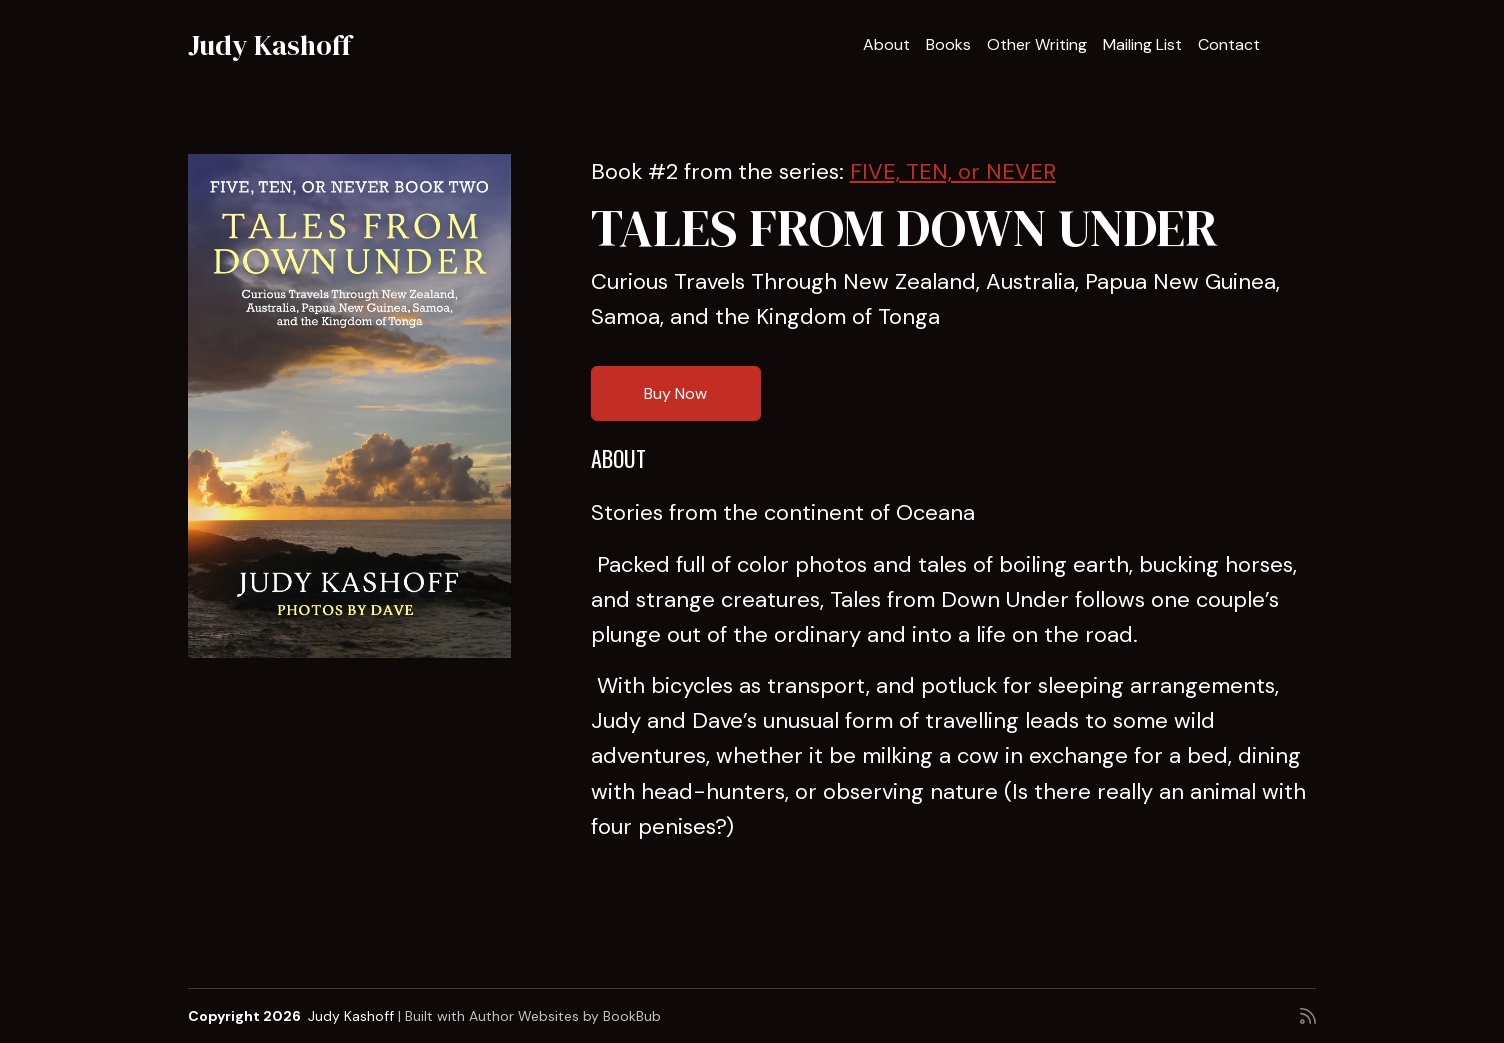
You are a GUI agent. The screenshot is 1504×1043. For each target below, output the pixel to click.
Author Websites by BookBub (565, 1016)
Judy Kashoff (269, 45)
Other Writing (1037, 44)
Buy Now (675, 393)
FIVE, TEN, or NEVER (953, 171)
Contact (1229, 44)
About (886, 44)
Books (948, 44)
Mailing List (1142, 44)
